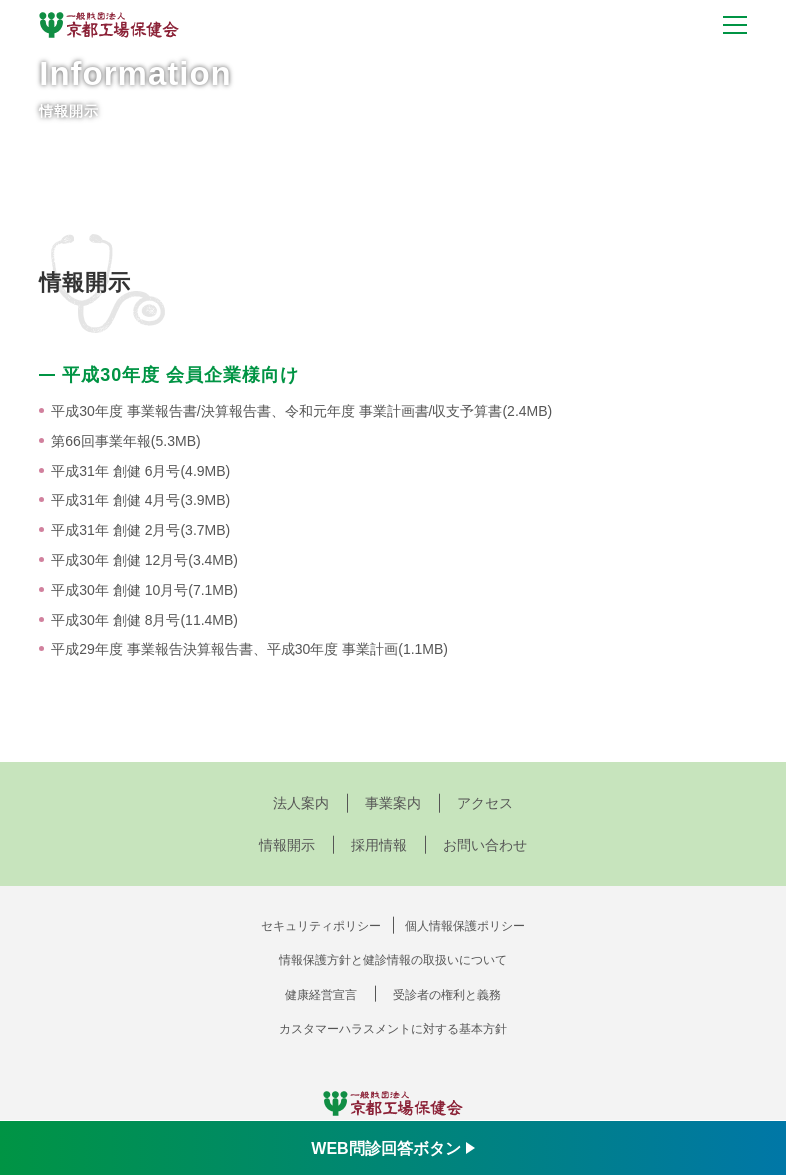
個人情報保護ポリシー (465, 926)
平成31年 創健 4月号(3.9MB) (140, 500)
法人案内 (301, 803)
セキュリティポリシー (321, 926)
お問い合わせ (485, 845)
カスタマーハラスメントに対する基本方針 (393, 1029)
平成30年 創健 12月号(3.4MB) (144, 560)
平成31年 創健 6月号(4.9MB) (140, 471)
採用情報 (379, 845)
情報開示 (287, 845)
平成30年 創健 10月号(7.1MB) (144, 590)
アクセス (485, 803)
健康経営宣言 (321, 995)
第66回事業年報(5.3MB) (125, 441)
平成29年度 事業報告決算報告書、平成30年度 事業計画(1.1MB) (249, 649)
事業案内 (393, 803)
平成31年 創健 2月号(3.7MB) (140, 530)
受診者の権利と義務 (447, 995)
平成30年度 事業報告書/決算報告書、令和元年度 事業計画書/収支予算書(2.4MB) (301, 411)
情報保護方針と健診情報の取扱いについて (393, 960)
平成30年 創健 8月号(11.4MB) (144, 620)
